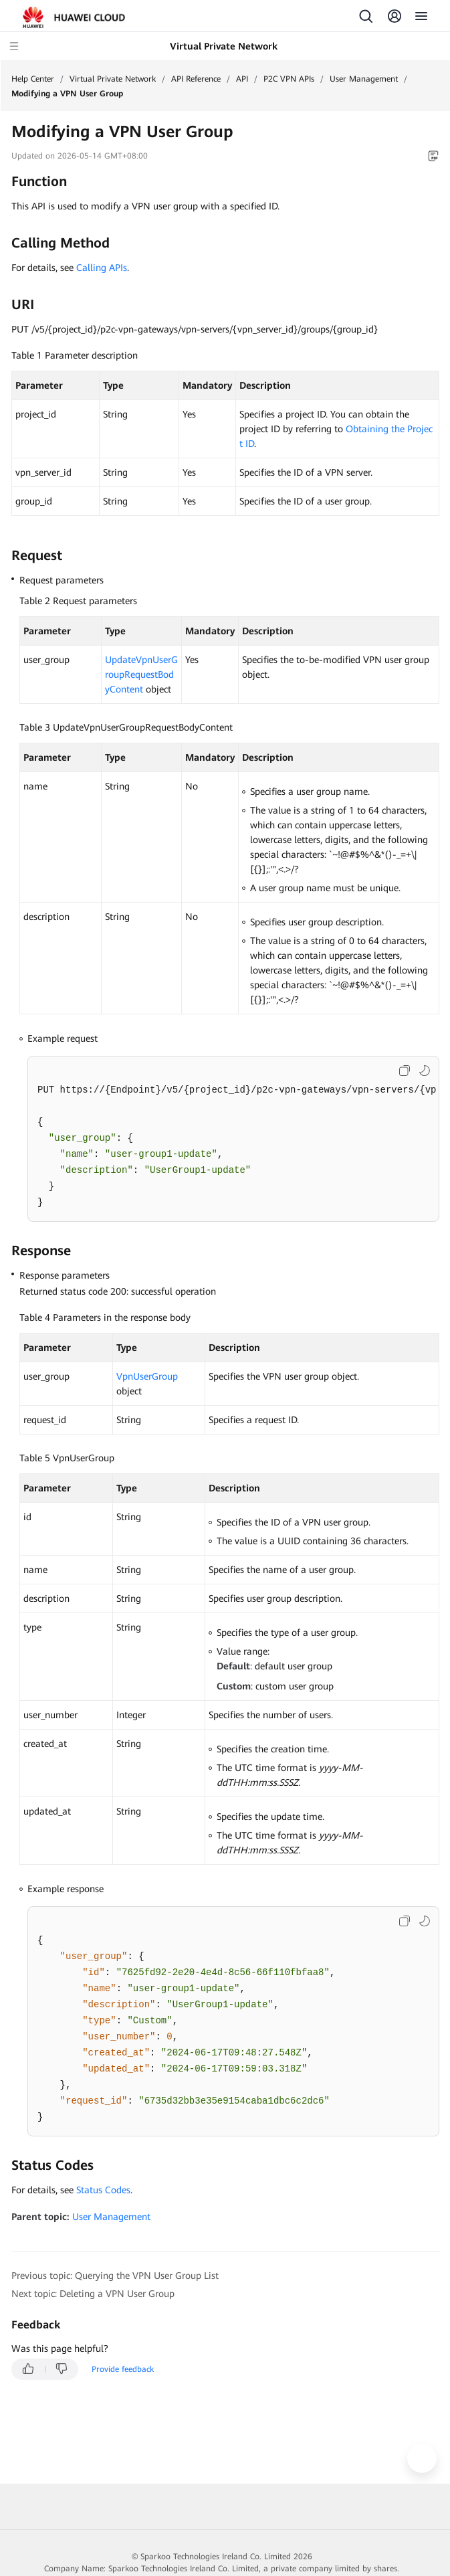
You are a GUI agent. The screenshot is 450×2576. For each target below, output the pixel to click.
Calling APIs (101, 267)
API (242, 79)
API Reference (196, 79)
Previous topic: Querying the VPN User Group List (115, 2275)
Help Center (32, 79)
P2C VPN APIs (288, 79)
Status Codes (103, 2190)
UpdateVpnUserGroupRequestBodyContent (141, 674)
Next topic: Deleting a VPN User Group (93, 2293)
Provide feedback (123, 2369)
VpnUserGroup (147, 1376)
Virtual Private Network (113, 79)
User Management (364, 79)
